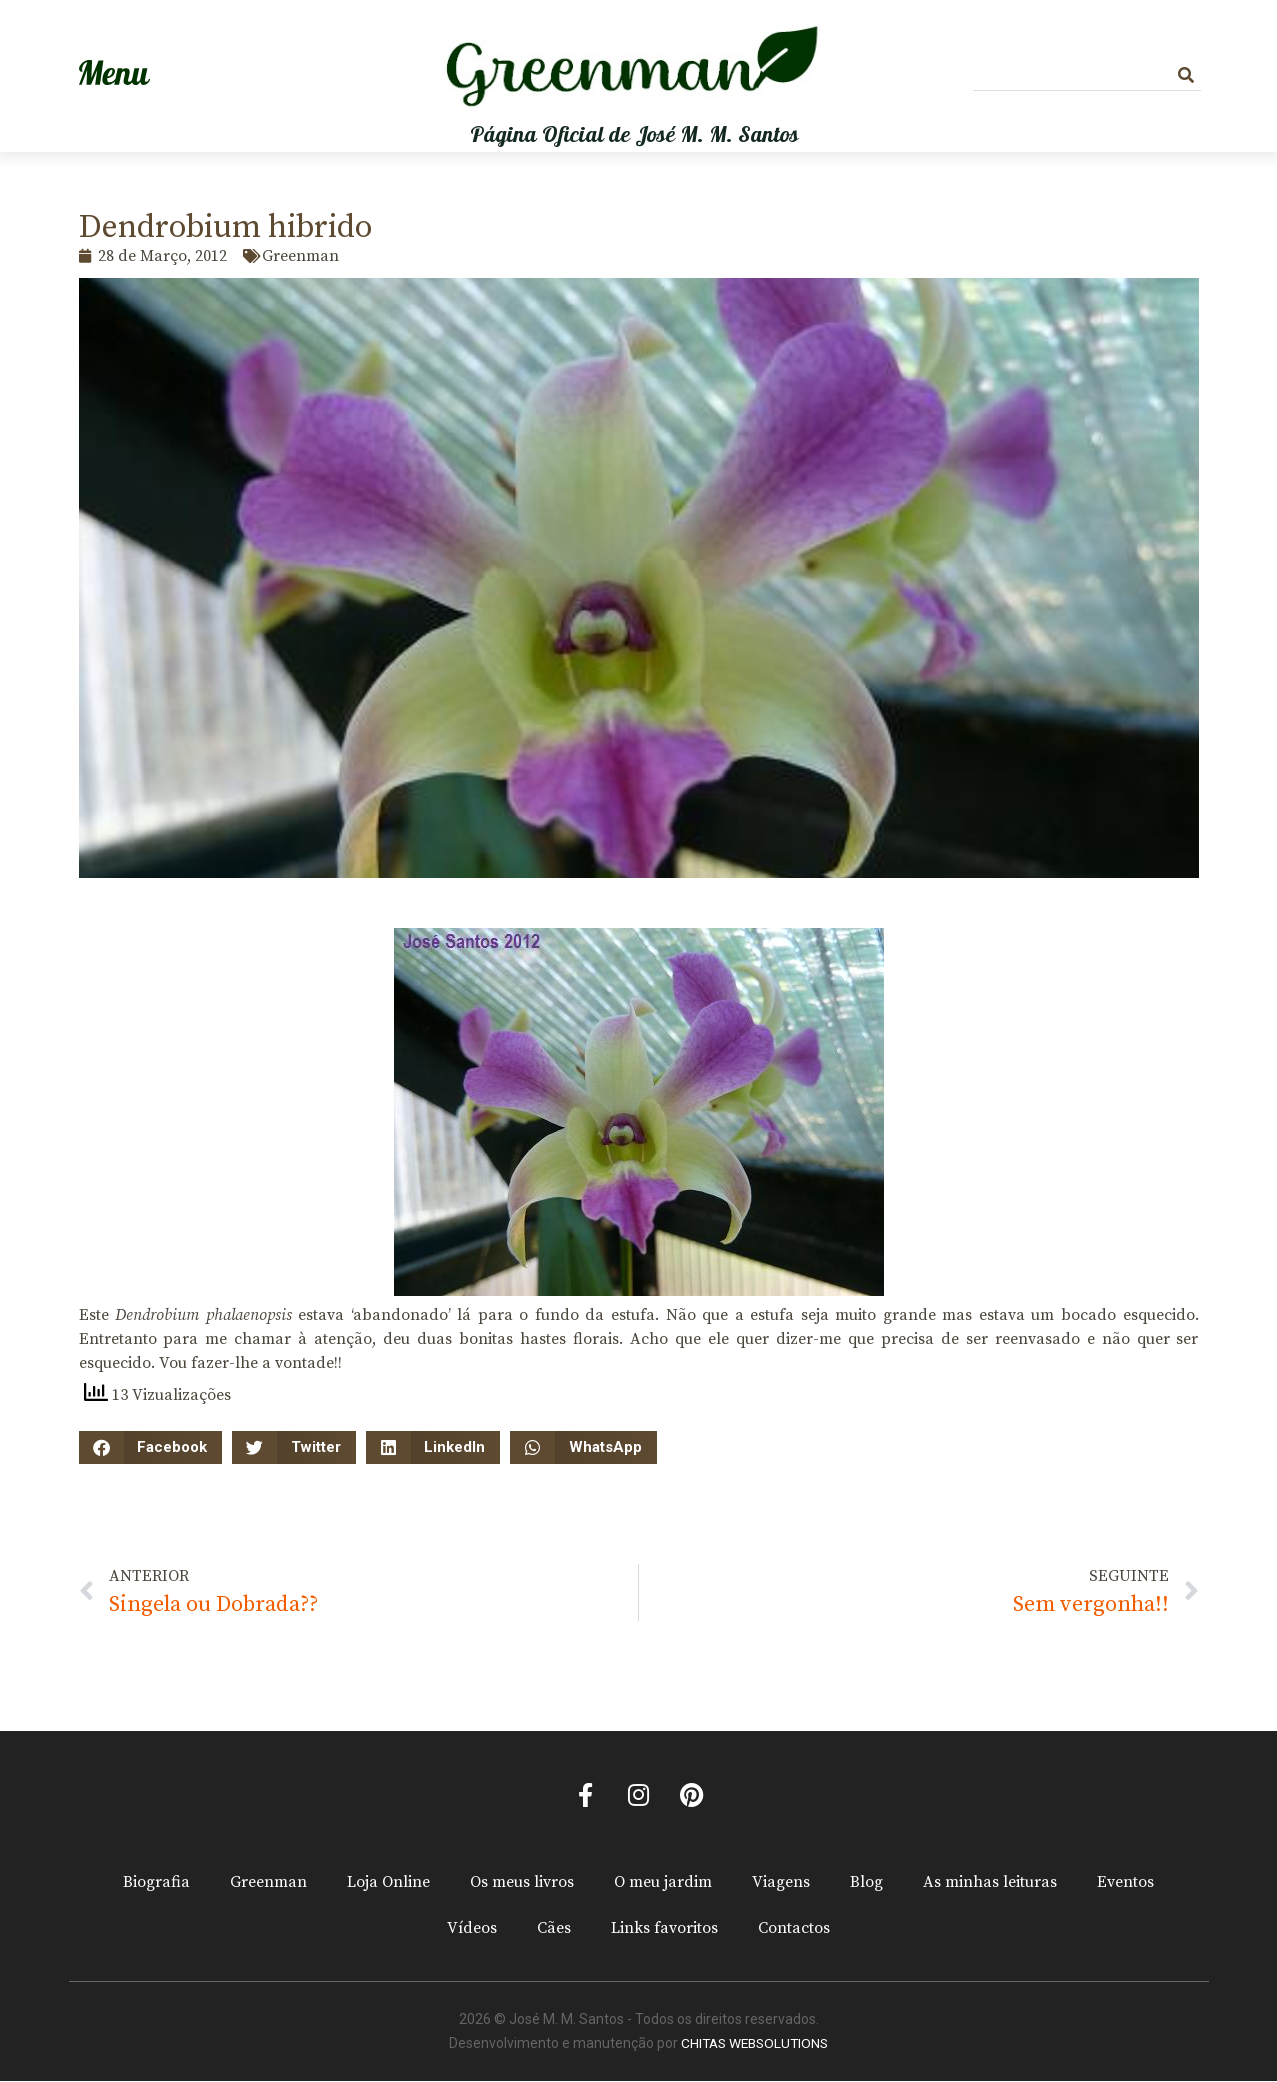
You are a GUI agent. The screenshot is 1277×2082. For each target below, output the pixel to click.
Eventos (1125, 1884)
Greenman (268, 1884)
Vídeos (472, 1930)
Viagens (781, 1884)
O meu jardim (663, 1884)
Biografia (156, 1884)
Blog (866, 1884)
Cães (554, 1930)
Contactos (794, 1930)
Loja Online (388, 1884)
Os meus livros (522, 1884)
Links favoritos (664, 1930)
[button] (151, 1447)
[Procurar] (1186, 75)
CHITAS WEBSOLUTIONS (754, 2045)
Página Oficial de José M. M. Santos (634, 135)
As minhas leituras (990, 1884)
